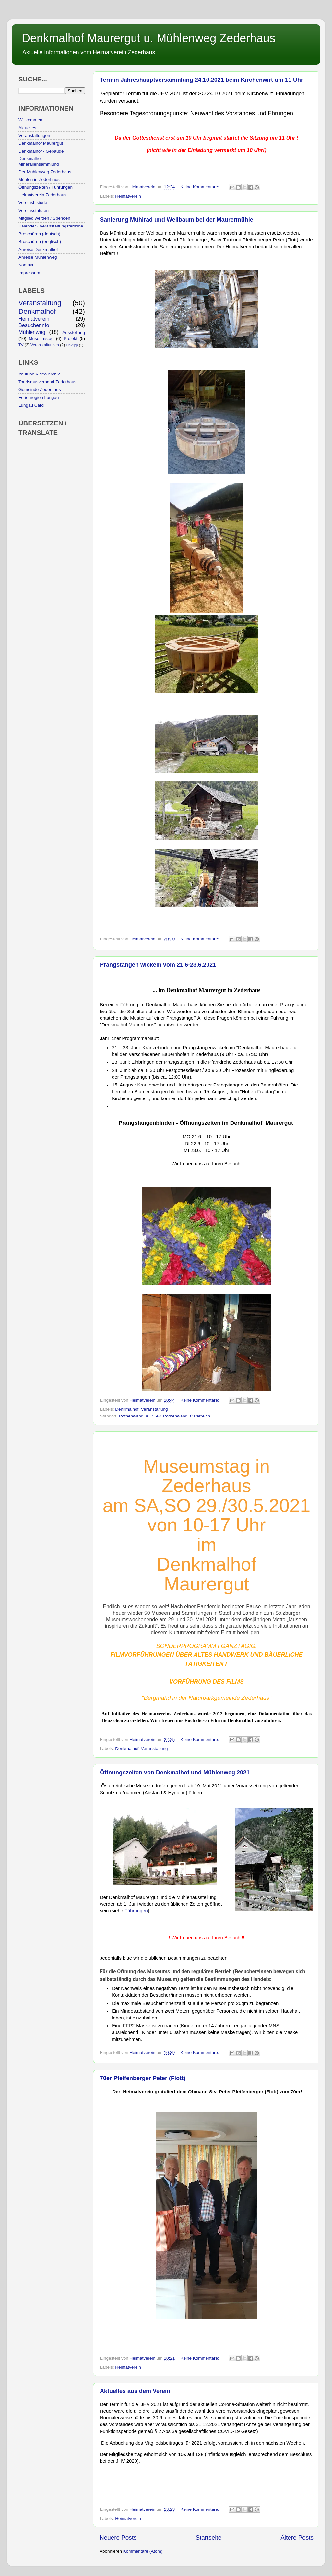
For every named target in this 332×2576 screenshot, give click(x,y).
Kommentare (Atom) (143, 2551)
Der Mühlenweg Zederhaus (44, 171)
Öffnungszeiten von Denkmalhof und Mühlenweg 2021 (175, 1772)
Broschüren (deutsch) (39, 233)
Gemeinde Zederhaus (39, 389)
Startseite (208, 2537)
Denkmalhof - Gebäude (41, 151)
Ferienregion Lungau (38, 397)
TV (21, 345)
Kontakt (25, 265)
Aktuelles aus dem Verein (135, 2391)
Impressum (29, 272)
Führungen (136, 1910)
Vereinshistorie (32, 202)
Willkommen (30, 119)
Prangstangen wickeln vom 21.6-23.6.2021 (158, 965)
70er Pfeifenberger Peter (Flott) (142, 2078)
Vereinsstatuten (33, 210)
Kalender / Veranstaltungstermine (50, 226)
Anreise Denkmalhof (38, 249)
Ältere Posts (297, 2537)
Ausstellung (73, 332)
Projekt (70, 338)
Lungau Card (31, 405)
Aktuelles (27, 127)
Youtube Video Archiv (39, 374)
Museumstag (41, 338)
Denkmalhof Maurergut (40, 143)
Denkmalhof (126, 1409)
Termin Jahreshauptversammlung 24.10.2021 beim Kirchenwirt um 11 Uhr (201, 80)
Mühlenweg (31, 332)
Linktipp (72, 345)
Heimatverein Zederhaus (42, 194)
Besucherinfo (33, 325)
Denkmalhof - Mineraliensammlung (38, 161)
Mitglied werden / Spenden (44, 218)
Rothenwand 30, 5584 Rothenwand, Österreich (164, 1416)
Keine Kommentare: (200, 186)
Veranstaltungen (34, 135)
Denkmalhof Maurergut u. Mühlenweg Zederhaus (148, 38)
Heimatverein (128, 196)
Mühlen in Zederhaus (39, 179)
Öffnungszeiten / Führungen (45, 187)
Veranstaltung (154, 1409)
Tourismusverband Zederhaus (47, 381)
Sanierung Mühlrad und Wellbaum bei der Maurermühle (176, 219)
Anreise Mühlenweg (37, 257)
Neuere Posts (118, 2537)
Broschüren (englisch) (39, 241)
